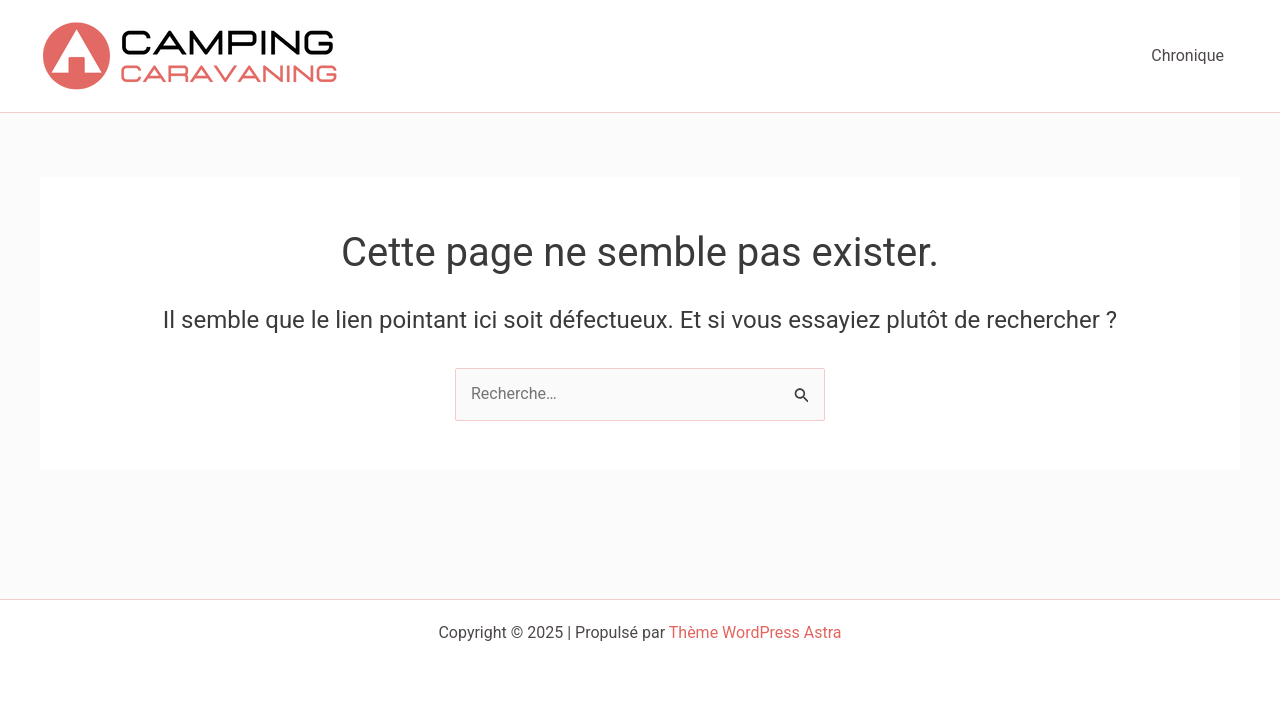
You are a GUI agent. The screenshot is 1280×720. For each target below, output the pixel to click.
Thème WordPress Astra (755, 632)
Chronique (1187, 55)
